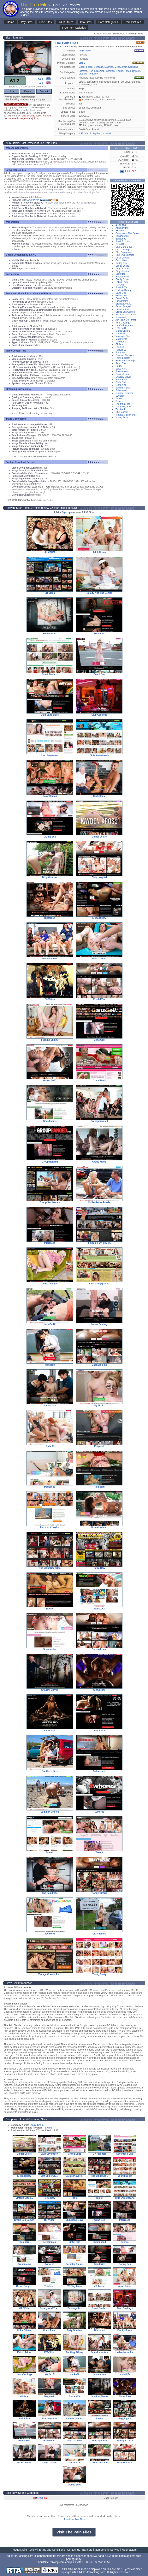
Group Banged (123, 306)
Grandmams (121, 301)
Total (125, 171)
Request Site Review (24, 2549)
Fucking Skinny (123, 290)
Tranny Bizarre (123, 406)
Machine (108, 67)
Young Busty (121, 417)
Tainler (118, 398)
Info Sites (86, 22)
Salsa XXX (121, 368)
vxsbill (108, 133)
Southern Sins (122, 387)
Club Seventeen (123, 252)
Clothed (82, 73)
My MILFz (120, 341)
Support (44, 91)
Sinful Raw (121, 379)
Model (82, 67)
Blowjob (100, 71)
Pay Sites (27, 22)
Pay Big (48, 2127)
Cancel (27, 91)
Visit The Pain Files (74, 2532)
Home (10, 22)
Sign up (66, 512)
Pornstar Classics (124, 355)
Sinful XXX (121, 385)
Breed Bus (120, 244)
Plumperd (120, 352)
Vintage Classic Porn (126, 414)
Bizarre (119, 71)
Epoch (84, 133)
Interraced (120, 317)
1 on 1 (92, 71)
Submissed (121, 390)
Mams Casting (122, 330)
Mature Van (121, 339)
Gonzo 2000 (121, 295)
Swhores (120, 395)
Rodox (118, 366)
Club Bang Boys (123, 247)
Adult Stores (66, 22)
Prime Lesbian (122, 358)
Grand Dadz (121, 298)
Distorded (120, 274)
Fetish (89, 67)
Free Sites (45, 22)
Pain (124, 67)
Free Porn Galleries (74, 27)
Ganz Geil (120, 293)
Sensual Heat (122, 374)
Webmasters (129, 2549)
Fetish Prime (121, 282)
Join (11, 91)
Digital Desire (122, 265)
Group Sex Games (125, 312)
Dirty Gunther (122, 268)
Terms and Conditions (52, 2549)
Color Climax (122, 257)
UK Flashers (121, 412)
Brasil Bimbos (122, 241)
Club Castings (122, 249)
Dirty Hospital (122, 271)
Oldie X (119, 344)
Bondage (98, 67)
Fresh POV (121, 287)
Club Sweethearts (124, 255)
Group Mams (122, 309)
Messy (118, 67)
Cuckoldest (121, 260)
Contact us (73, 2549)
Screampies (121, 371)
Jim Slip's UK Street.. (126, 320)
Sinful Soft (120, 382)
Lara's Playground (124, 325)
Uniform (136, 71)
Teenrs (118, 401)
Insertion (110, 71)
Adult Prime (85, 50)
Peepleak (120, 347)
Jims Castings (122, 322)
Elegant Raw (122, 276)
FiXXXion (120, 284)
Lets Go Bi (120, 328)
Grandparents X (123, 303)
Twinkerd (120, 409)
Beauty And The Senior (127, 233)
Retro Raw (121, 363)
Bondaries (120, 238)
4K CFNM (120, 225)
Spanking (133, 67)
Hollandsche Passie (125, 314)
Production (93, 73)
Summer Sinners (124, 393)
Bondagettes (121, 236)
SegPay (96, 133)
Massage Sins (122, 336)
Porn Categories (108, 22)
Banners (87, 2549)
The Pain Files (122, 404)
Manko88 (120, 333)
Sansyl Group (36, 2125)
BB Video (120, 230)
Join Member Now (75, 2519)
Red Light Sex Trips (125, 360)
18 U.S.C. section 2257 (96, 2562)
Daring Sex (121, 263)
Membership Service (107, 2549)
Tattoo (128, 71)
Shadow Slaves (123, 377)
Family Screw (122, 279)
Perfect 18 (120, 349)
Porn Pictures (133, 22)
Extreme (83, 71)
